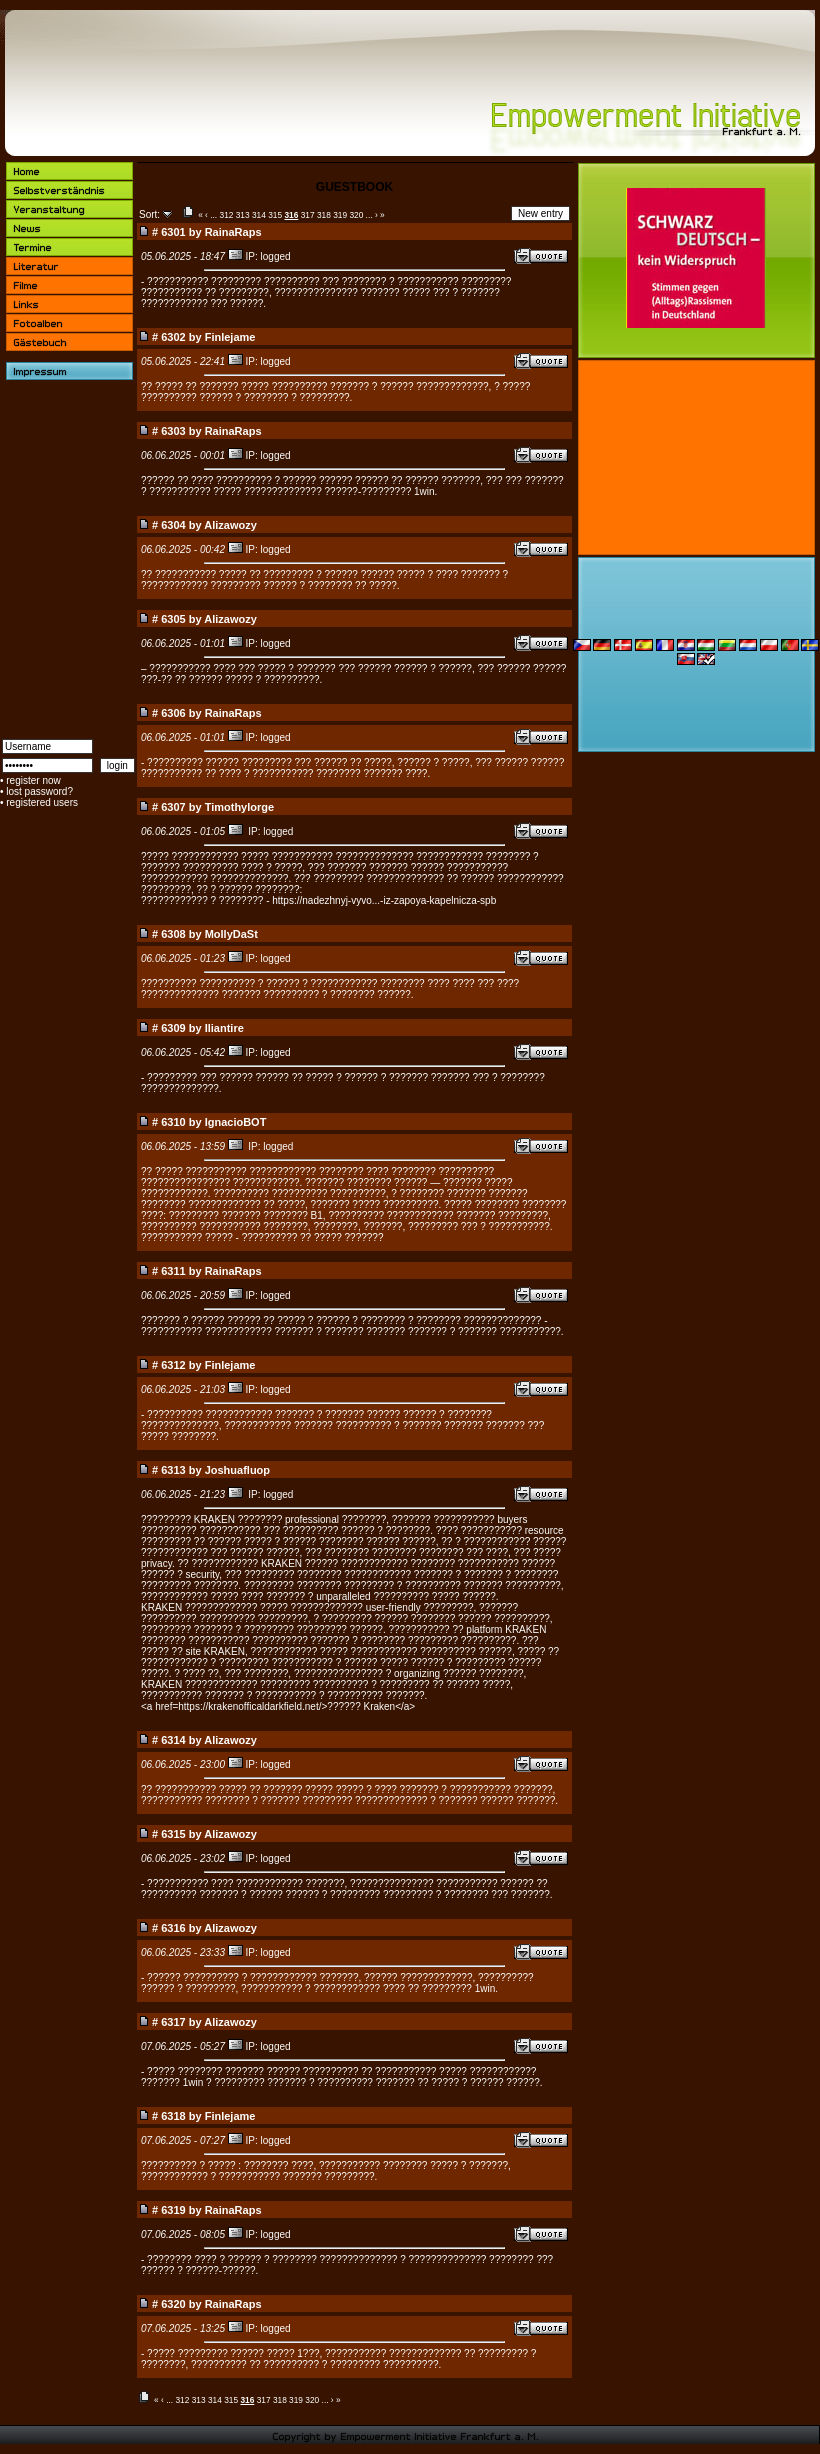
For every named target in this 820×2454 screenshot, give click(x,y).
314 (259, 215)
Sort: (149, 214)
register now (33, 780)
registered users (42, 802)
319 (340, 215)
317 (308, 215)
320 (356, 215)
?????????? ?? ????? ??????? (313, 1237)
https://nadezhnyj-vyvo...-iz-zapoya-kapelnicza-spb (384, 900)
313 (243, 215)
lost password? (39, 791)
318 (324, 215)
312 (227, 215)
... (213, 215)
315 (275, 215)
